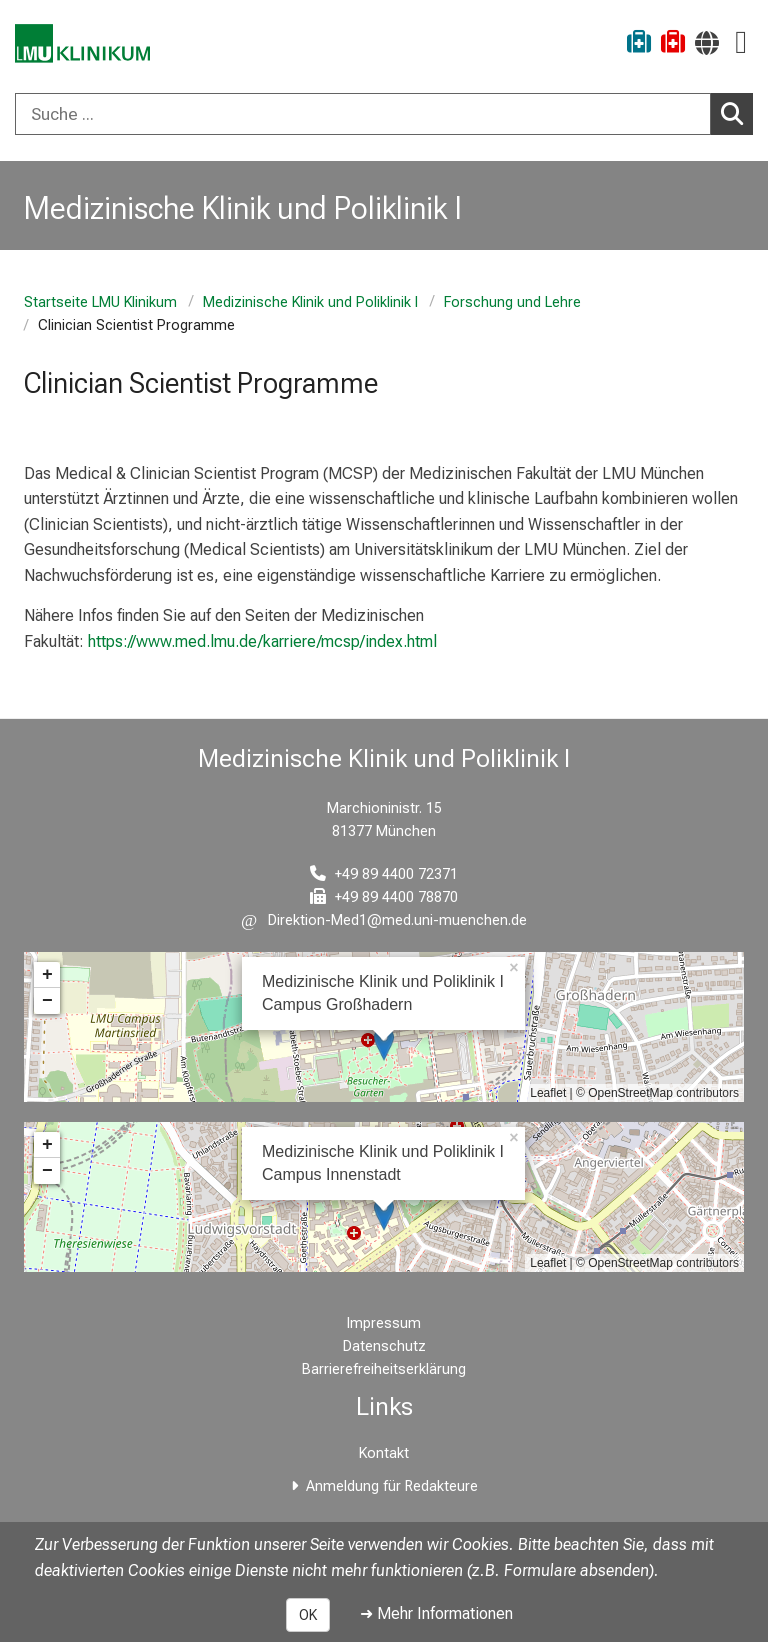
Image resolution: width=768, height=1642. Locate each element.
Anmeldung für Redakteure (392, 1486)
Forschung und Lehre (512, 302)
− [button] (47, 1001)
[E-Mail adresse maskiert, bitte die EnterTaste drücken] (384, 920)
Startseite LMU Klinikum (100, 302)
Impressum (384, 1323)
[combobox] (384, 114)
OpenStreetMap (630, 1093)
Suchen (737, 113)
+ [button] (47, 975)
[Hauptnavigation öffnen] (741, 42)
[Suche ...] (363, 114)
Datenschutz (384, 1346)
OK (308, 1615)
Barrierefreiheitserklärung (384, 1369)
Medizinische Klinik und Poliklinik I (310, 302)
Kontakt (384, 1453)
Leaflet (548, 1093)
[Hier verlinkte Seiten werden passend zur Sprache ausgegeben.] (707, 42)
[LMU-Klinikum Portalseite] (85, 44)
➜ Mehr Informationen (436, 1613)
